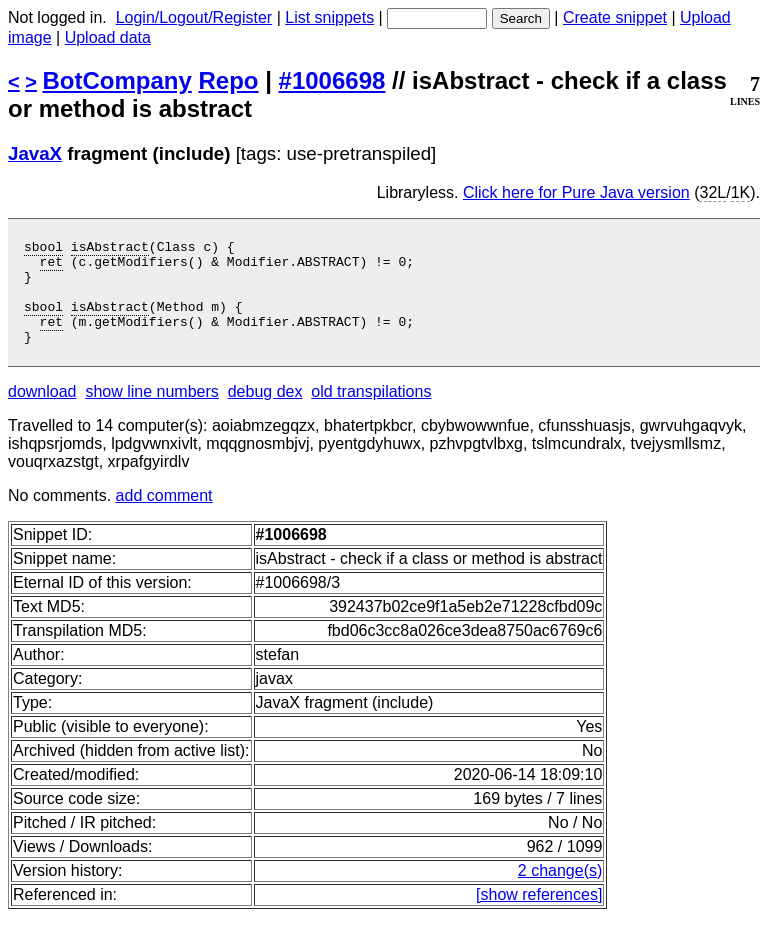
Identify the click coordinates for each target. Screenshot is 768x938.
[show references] (539, 915)
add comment (164, 516)
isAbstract (110, 249)
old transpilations (371, 412)
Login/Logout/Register (194, 17)
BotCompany (117, 80)
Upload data (108, 37)
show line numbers (151, 412)
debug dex (265, 412)
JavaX (35, 153)
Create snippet (615, 17)
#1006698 (332, 80)
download (42, 412)
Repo (229, 80)
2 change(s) (560, 891)
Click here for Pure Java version (576, 192)
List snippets (329, 17)
